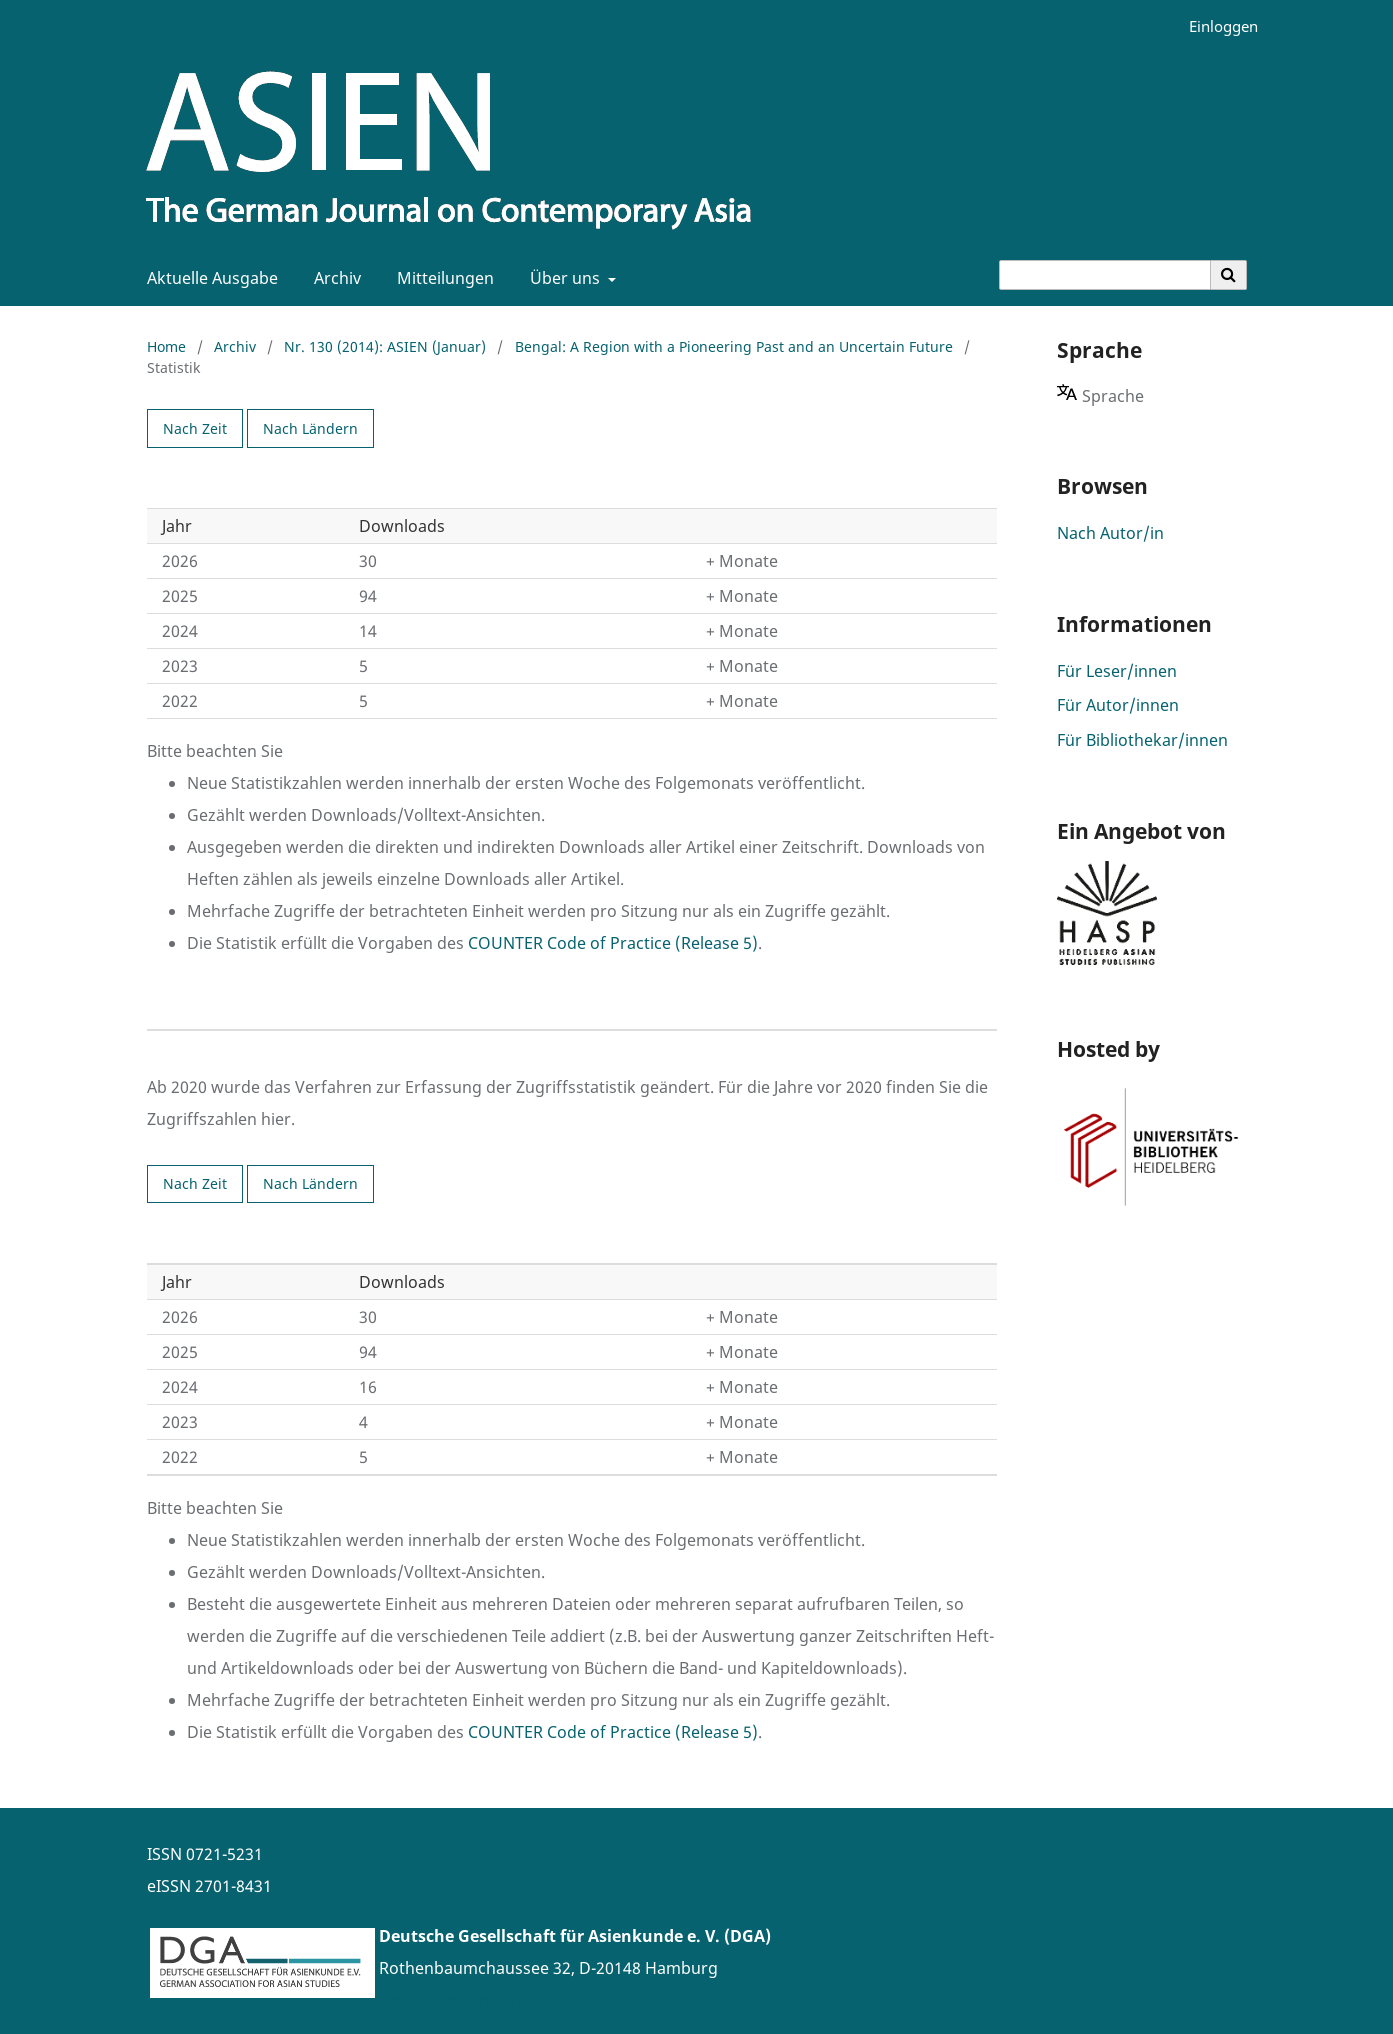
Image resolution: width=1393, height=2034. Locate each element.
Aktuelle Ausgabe (208, 278)
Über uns (563, 278)
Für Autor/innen (1118, 705)
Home (166, 346)
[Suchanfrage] (1105, 275)
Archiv (333, 278)
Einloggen (1216, 26)
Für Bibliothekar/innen (1142, 740)
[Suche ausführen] (1229, 275)
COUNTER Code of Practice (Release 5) (613, 943)
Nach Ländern (310, 428)
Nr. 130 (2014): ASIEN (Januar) (385, 346)
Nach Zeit (195, 428)
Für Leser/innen (1117, 671)
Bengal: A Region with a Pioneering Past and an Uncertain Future (734, 346)
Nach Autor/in (1110, 533)
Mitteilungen (441, 278)
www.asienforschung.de (471, 2000)
